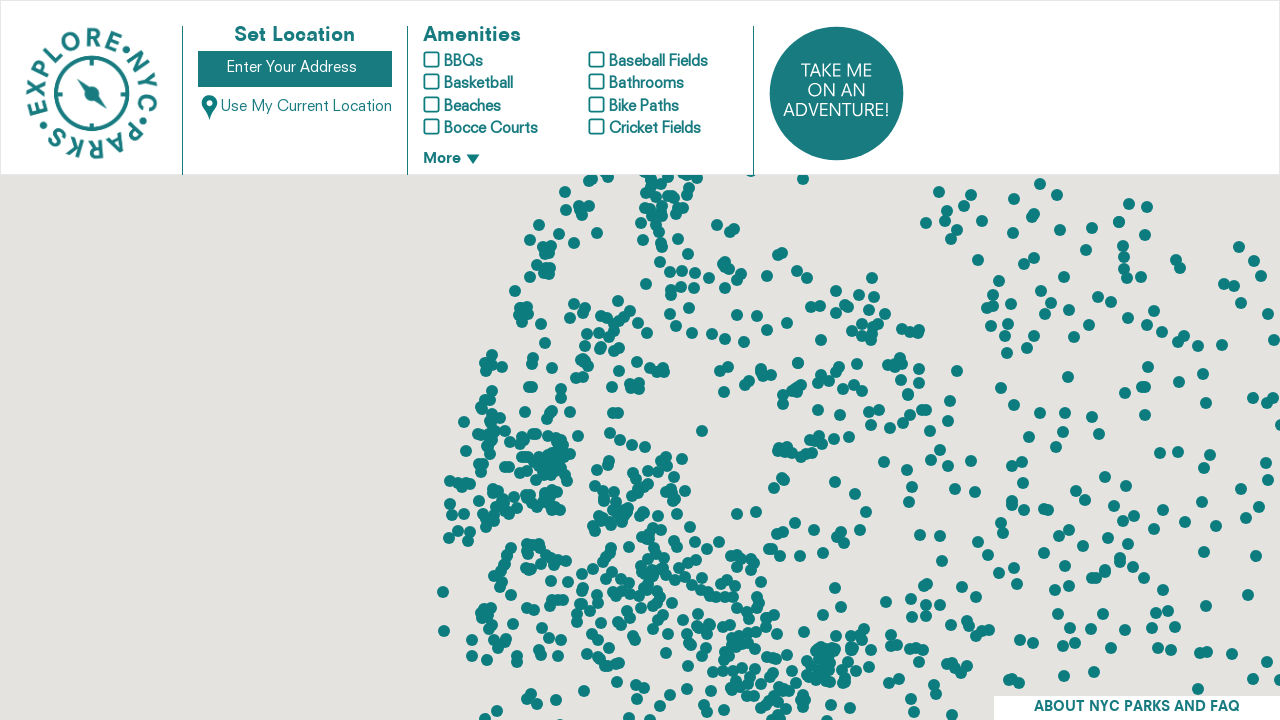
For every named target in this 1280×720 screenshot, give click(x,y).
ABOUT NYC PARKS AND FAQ (1137, 707)
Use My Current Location (295, 107)
